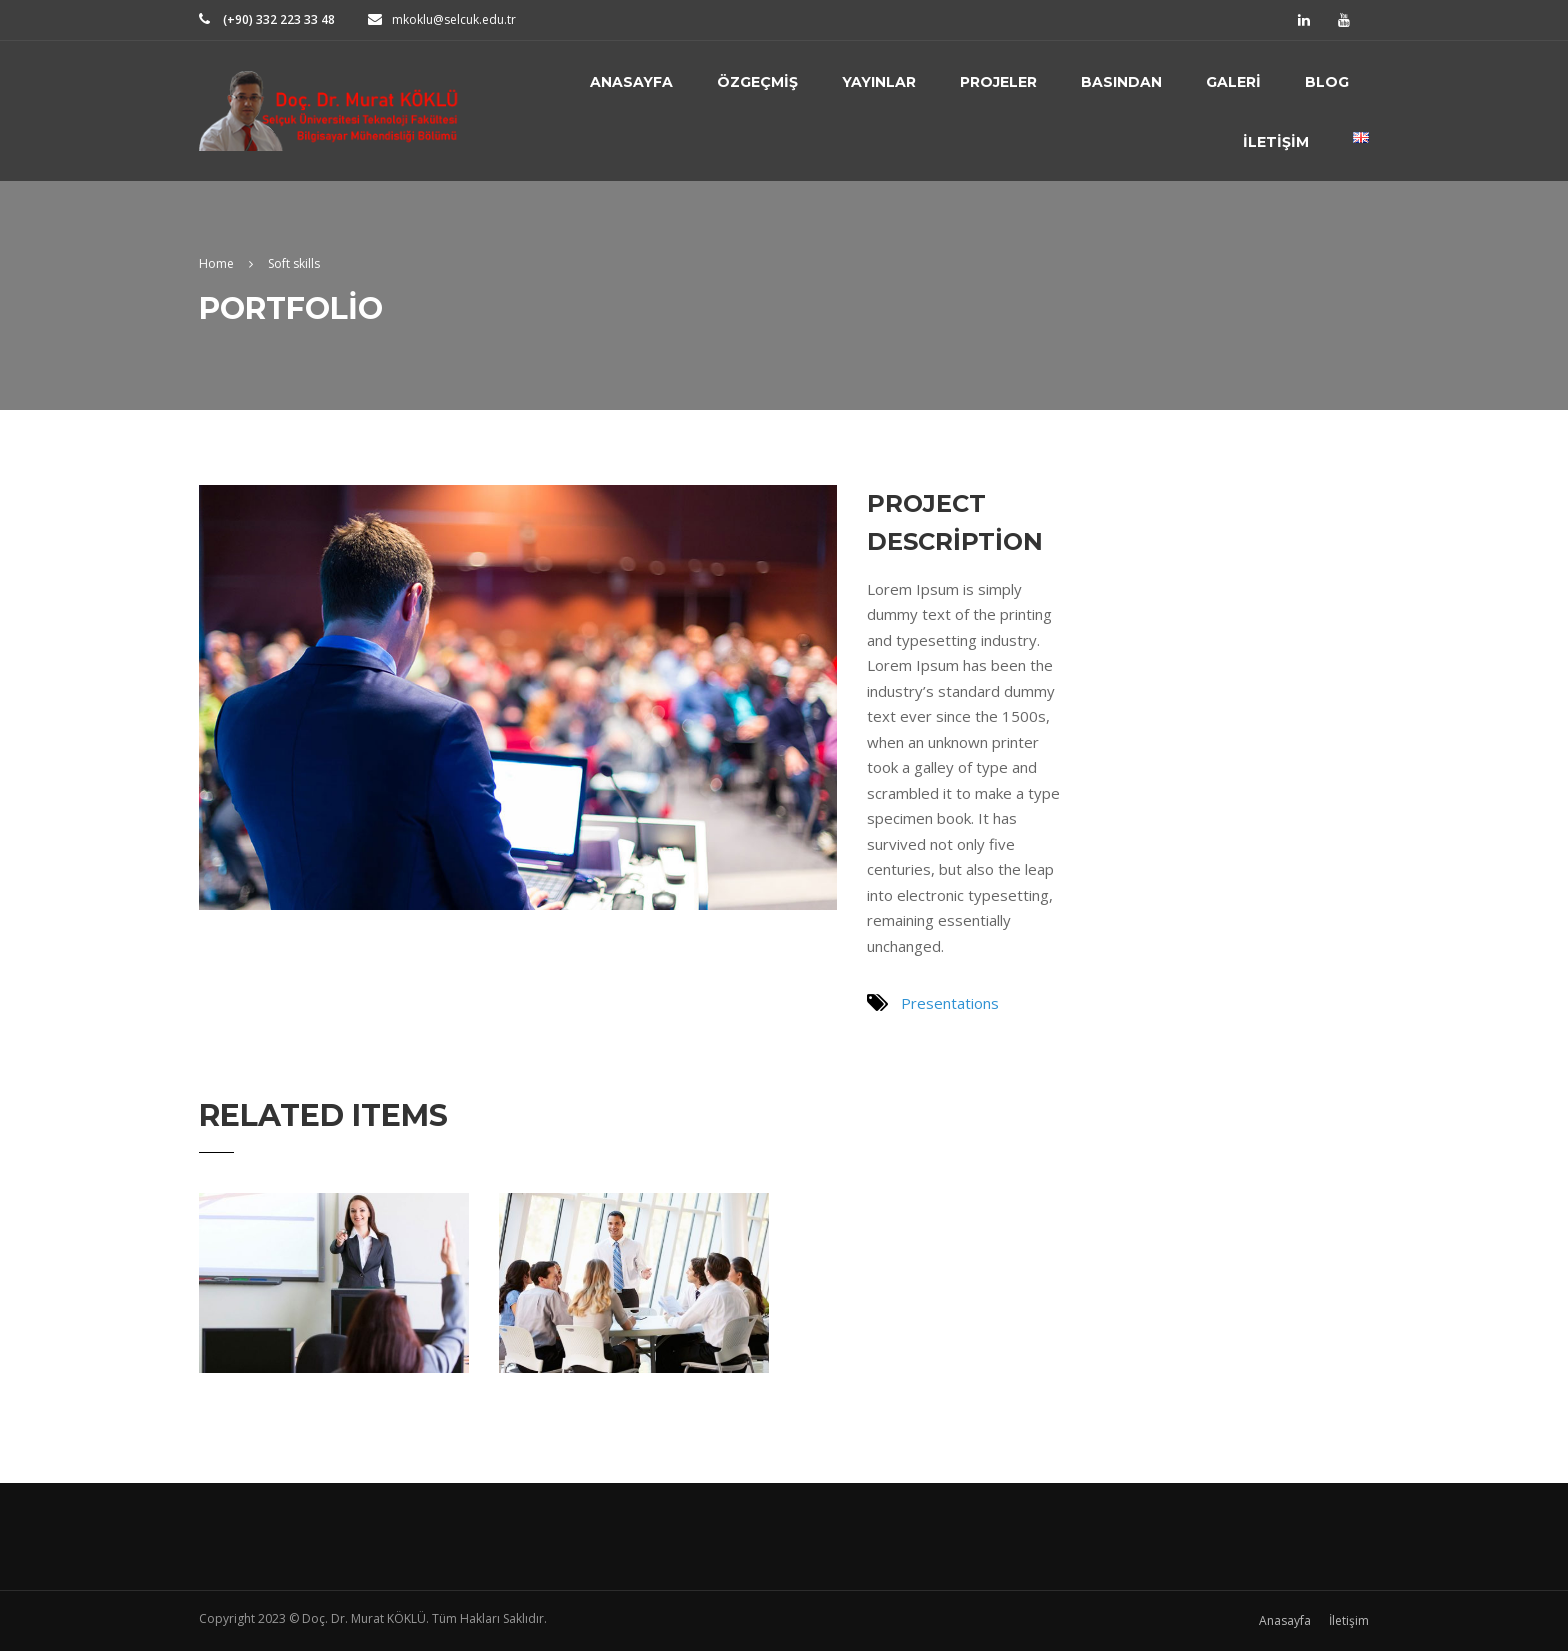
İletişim (1276, 142)
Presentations (950, 1003)
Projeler (998, 82)
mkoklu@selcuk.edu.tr (454, 19)
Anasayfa (631, 82)
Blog (1327, 82)
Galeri (1233, 82)
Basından (1121, 82)
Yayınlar (879, 82)
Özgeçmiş (757, 82)
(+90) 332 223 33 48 (277, 19)
